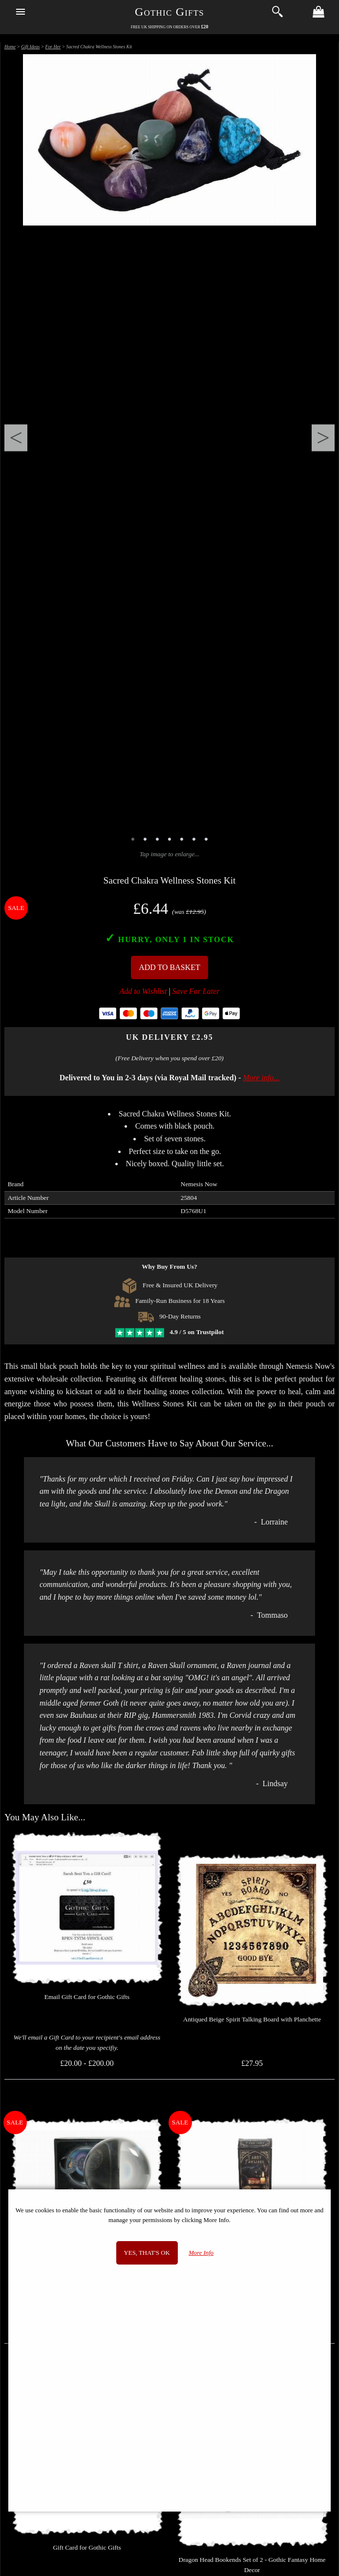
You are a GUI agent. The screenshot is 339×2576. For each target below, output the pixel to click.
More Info (201, 2252)
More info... (261, 1077)
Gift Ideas (30, 46)
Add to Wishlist (143, 991)
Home (10, 46)
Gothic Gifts (169, 11)
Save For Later (196, 991)
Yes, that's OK (147, 2252)
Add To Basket (169, 967)
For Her (53, 46)
